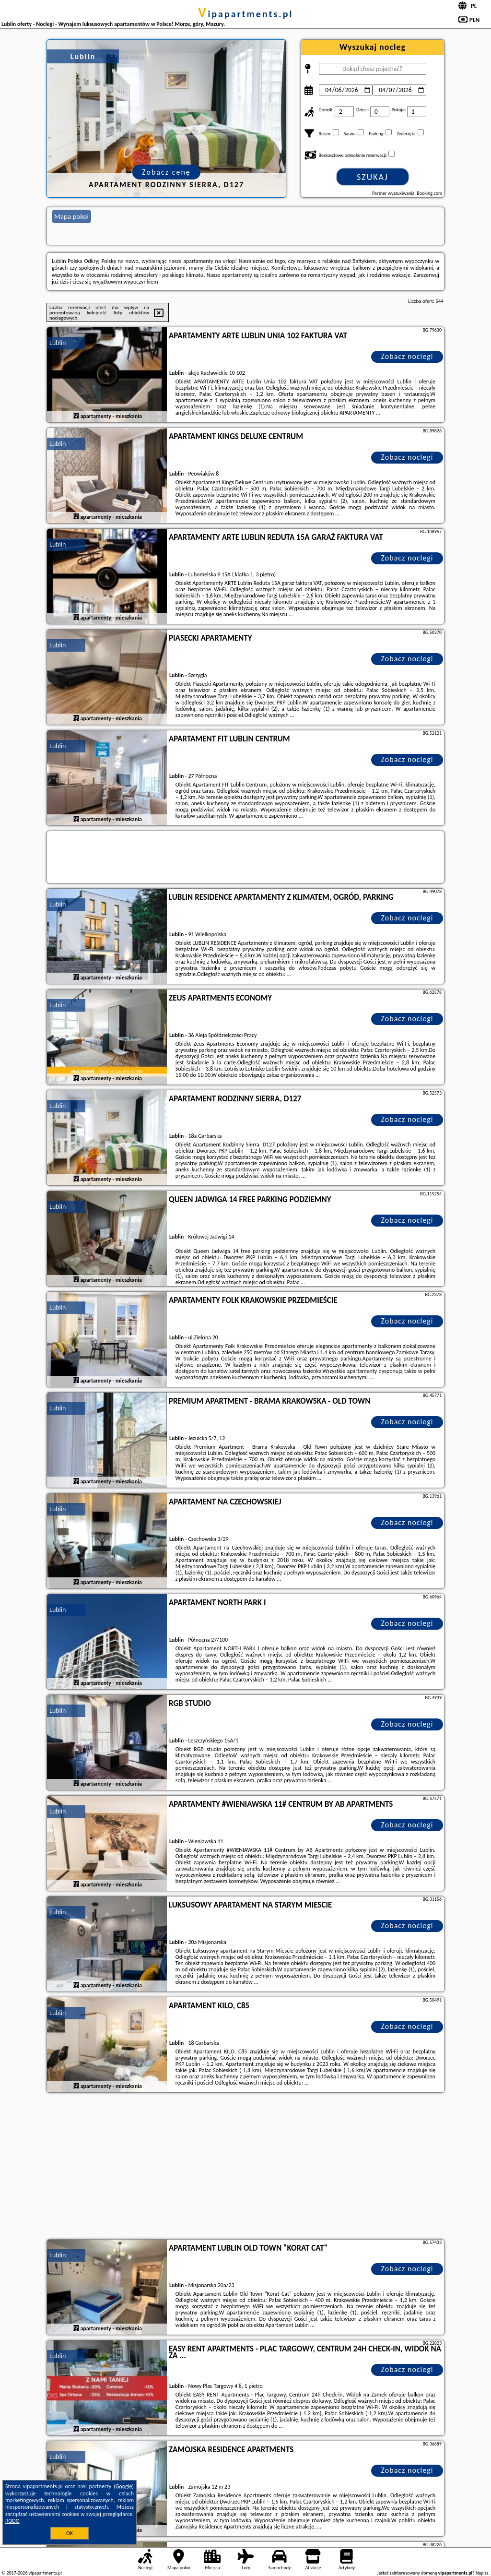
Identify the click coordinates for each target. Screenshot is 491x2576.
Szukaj (372, 177)
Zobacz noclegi (407, 356)
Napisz (482, 2573)
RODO (12, 2520)
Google (124, 2486)
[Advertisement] (245, 2167)
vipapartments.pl (245, 14)
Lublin (57, 343)
